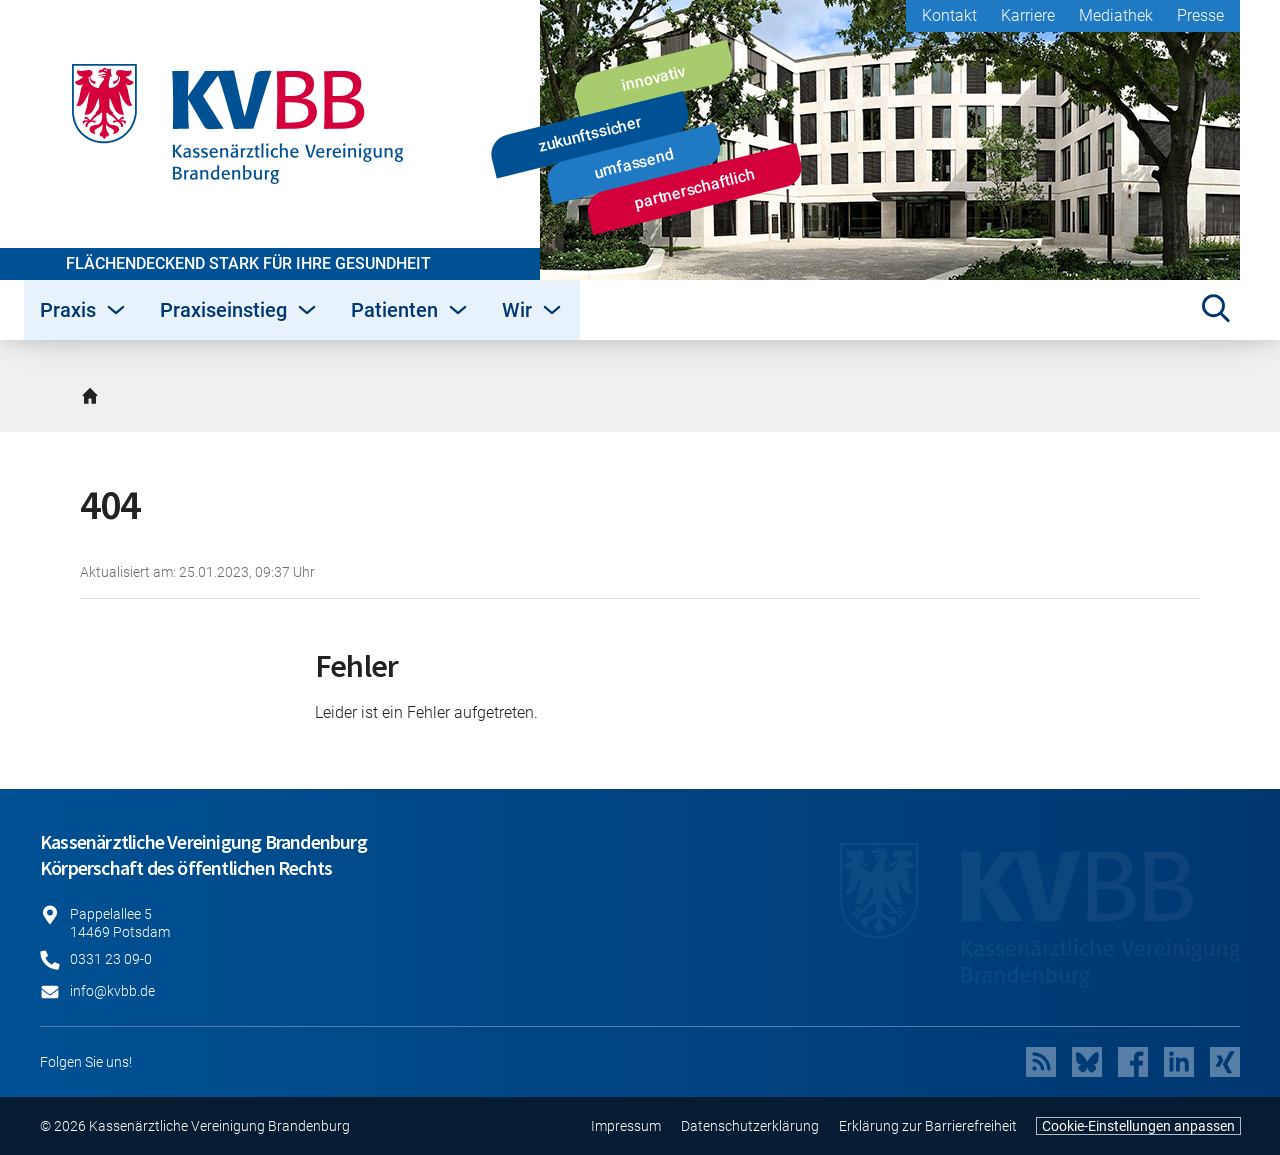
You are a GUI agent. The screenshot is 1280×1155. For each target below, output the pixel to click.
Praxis (84, 310)
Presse (1200, 15)
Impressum (626, 1126)
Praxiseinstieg (239, 310)
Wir (533, 310)
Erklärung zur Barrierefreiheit (928, 1126)
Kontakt (949, 15)
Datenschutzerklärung (750, 1126)
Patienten (410, 310)
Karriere (1028, 15)
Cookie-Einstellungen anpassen (1138, 1126)
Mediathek (1116, 15)
